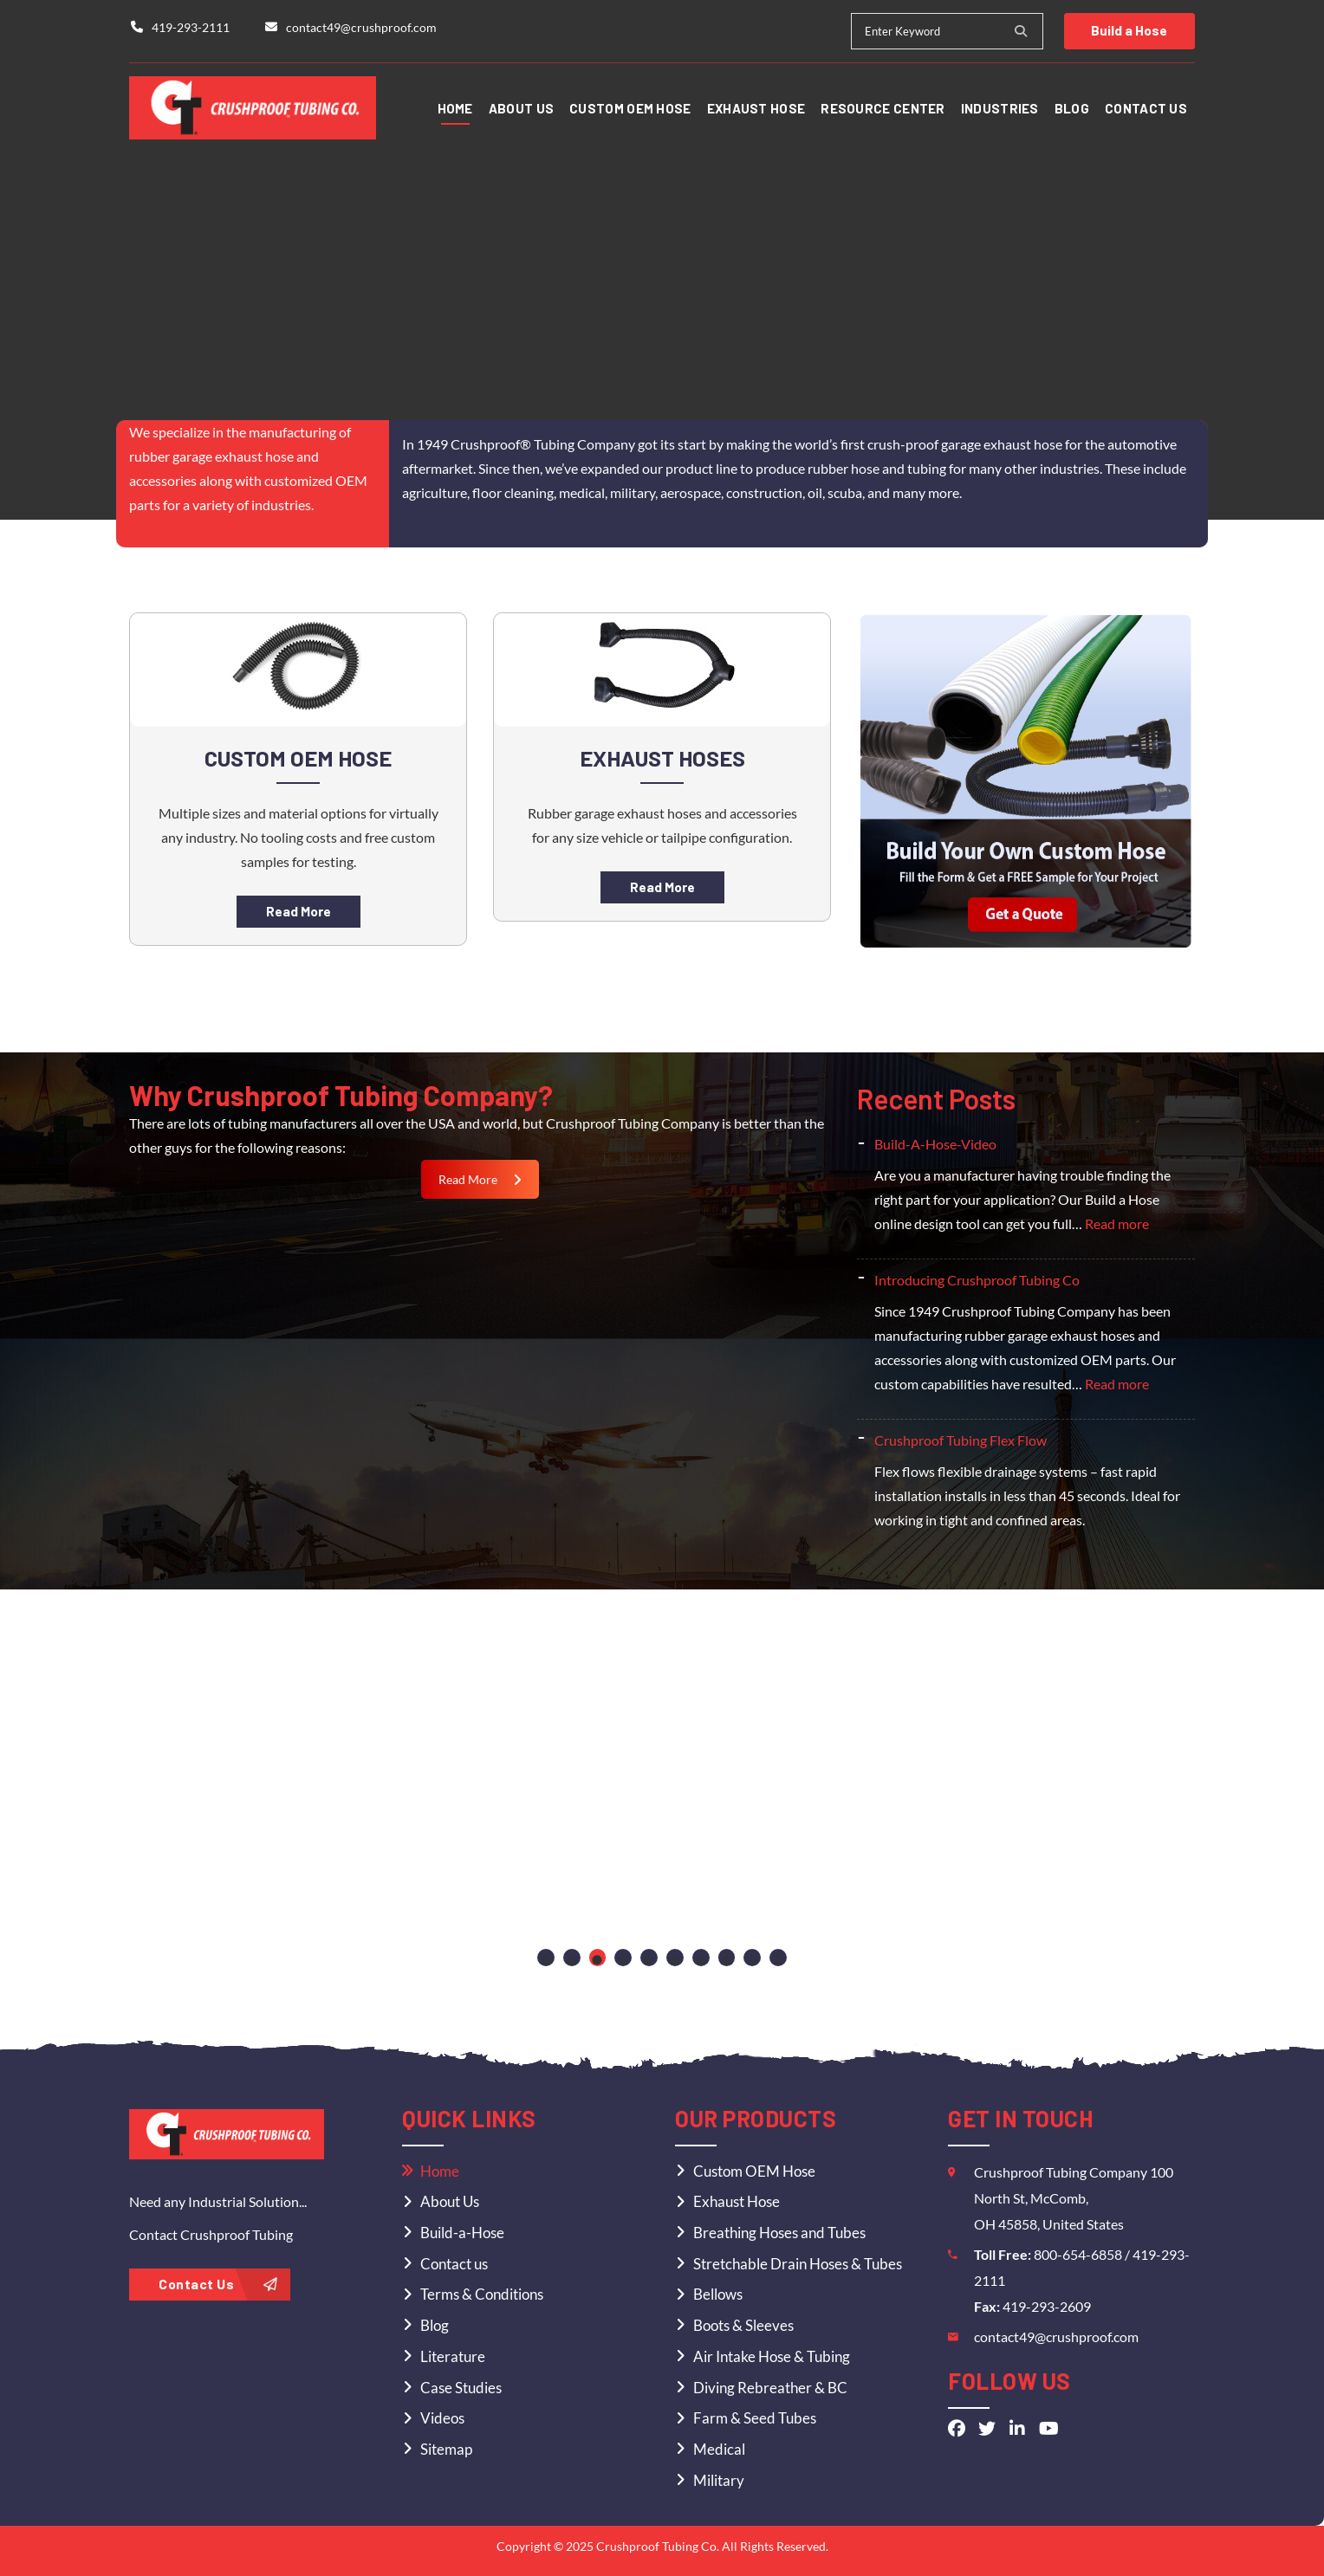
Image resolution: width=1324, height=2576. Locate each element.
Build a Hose (1127, 30)
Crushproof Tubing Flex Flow (960, 1440)
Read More (298, 911)
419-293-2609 (1047, 2306)
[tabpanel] (221, 1771)
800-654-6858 (1079, 2254)
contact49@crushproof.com (1056, 2336)
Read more (1117, 1223)
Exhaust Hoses (662, 757)
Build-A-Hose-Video (935, 1144)
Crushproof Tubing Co (656, 2546)
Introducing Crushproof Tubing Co (977, 1280)
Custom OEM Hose (298, 757)
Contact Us (218, 2283)
